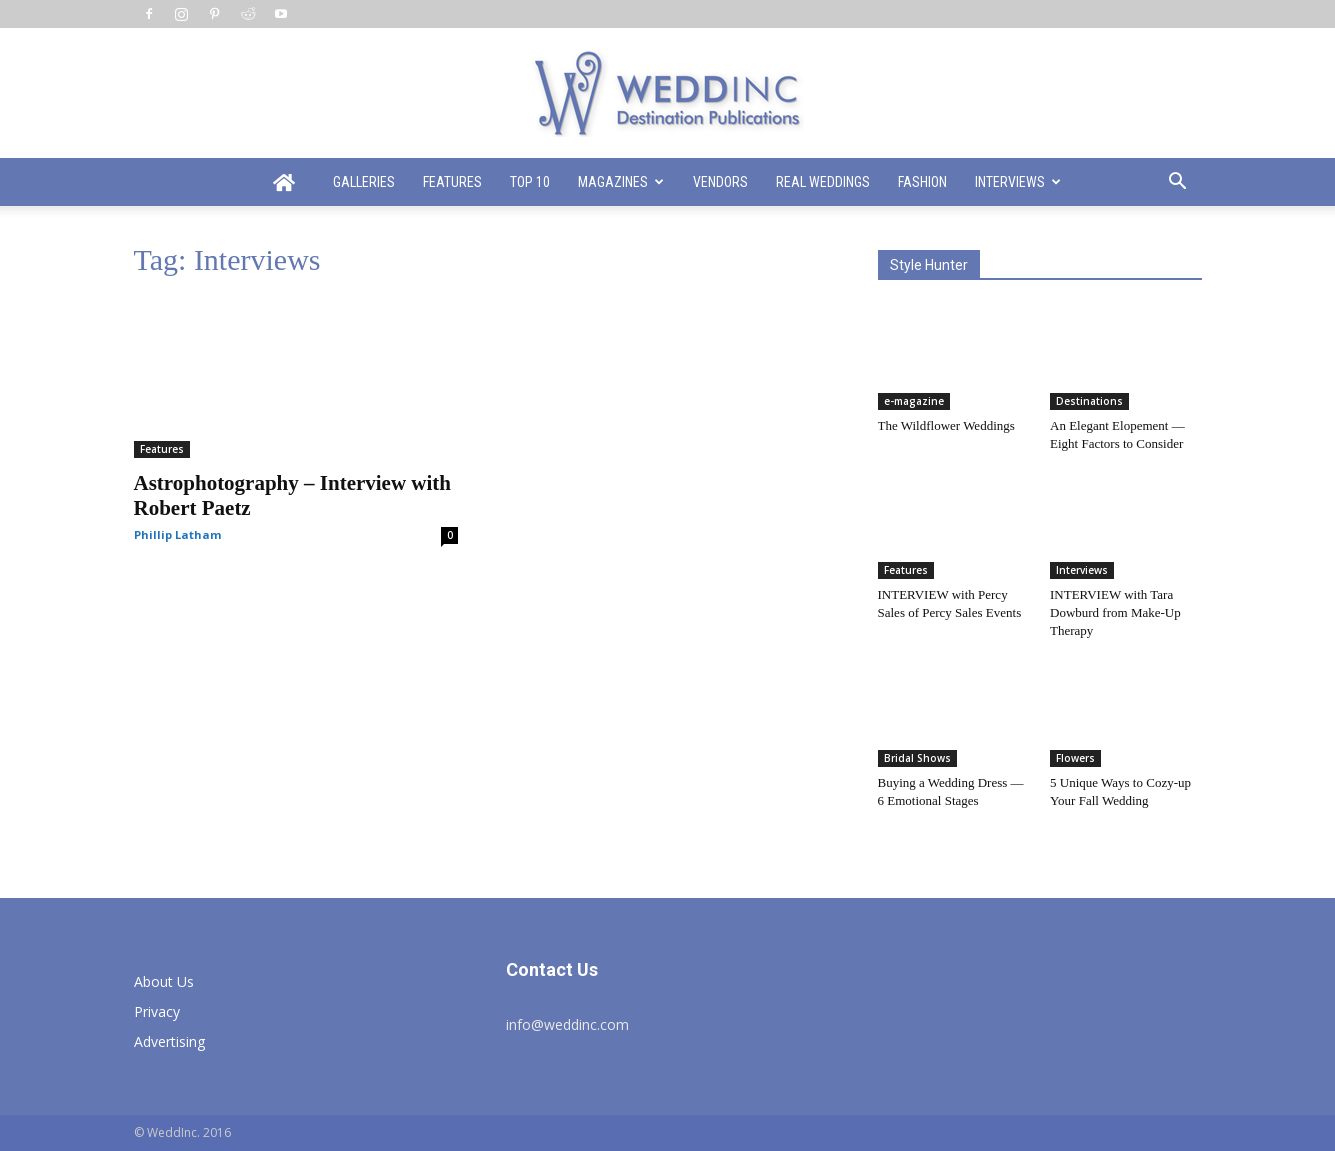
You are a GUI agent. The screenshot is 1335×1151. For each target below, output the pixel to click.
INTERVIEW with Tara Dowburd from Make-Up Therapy (1115, 612)
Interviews (1018, 182)
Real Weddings (823, 182)
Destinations (1089, 401)
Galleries (364, 182)
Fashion (922, 182)
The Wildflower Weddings (946, 425)
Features (452, 182)
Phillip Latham (177, 534)
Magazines (621, 182)
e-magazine (914, 401)
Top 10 (530, 182)
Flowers (1075, 758)
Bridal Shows (917, 758)
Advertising (169, 1041)
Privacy (157, 1011)
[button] (1178, 183)
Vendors (720, 182)
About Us (164, 981)
